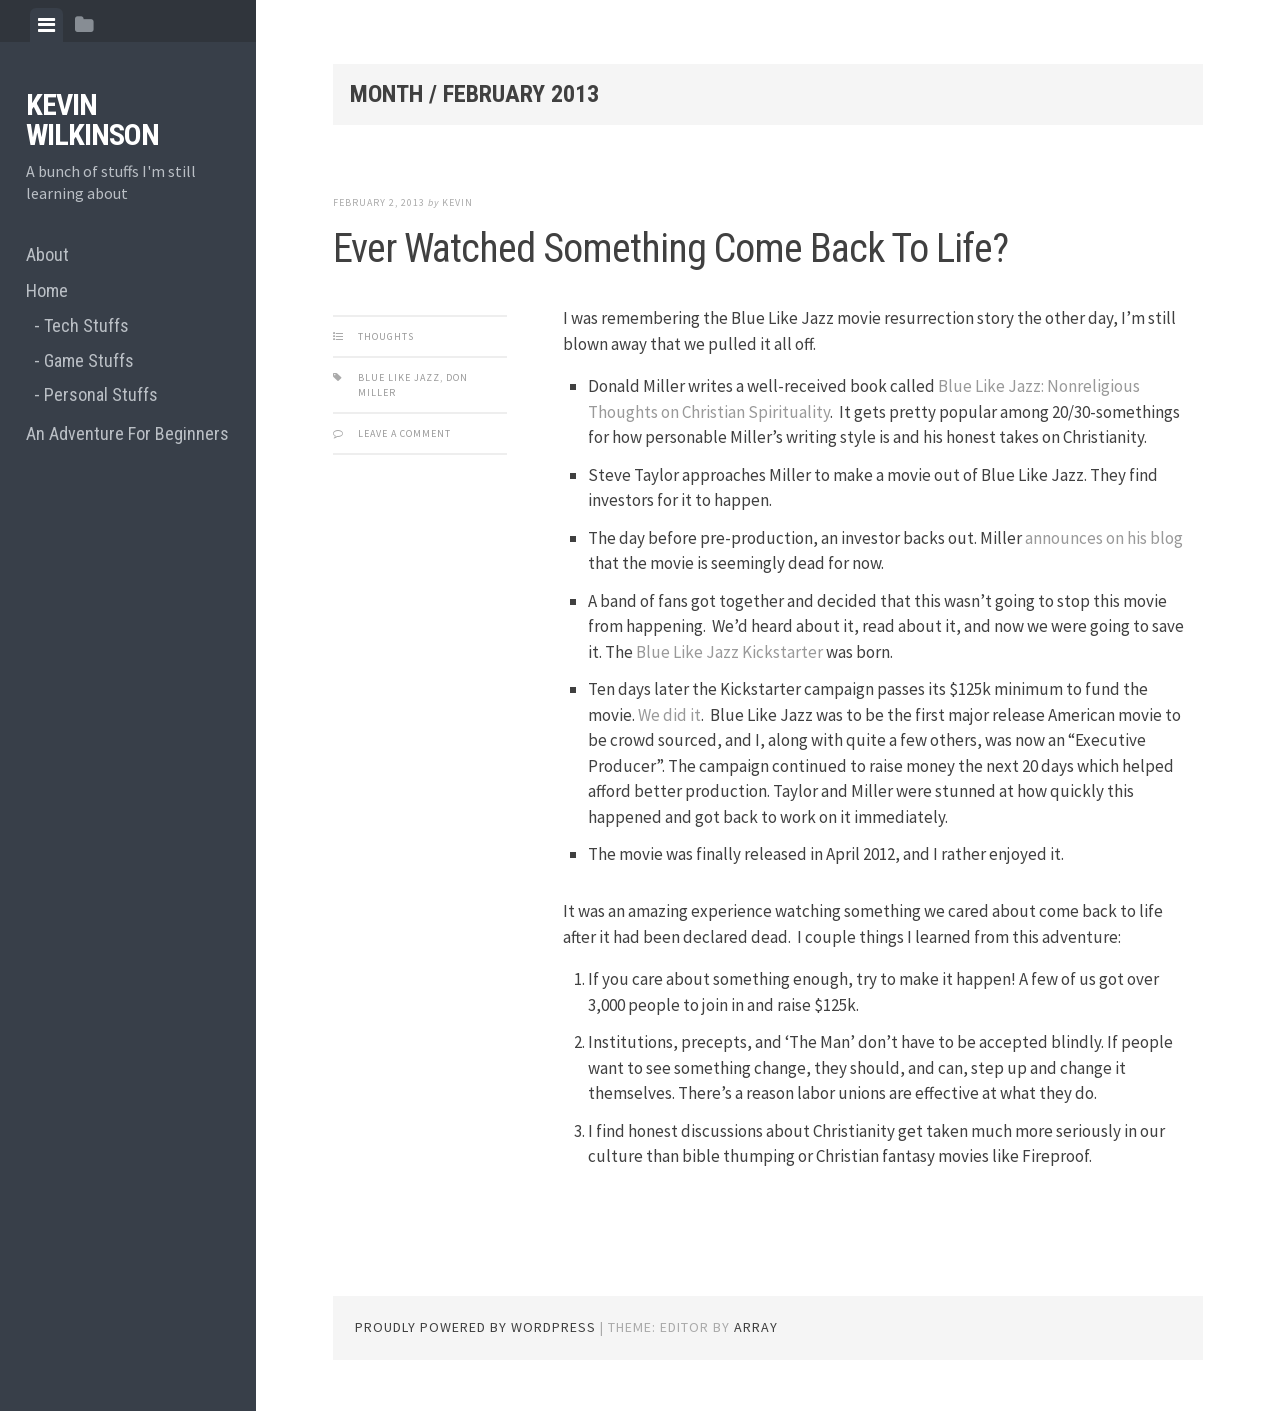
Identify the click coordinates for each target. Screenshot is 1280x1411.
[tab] (46, 25)
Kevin (457, 202)
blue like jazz (399, 377)
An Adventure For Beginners (127, 433)
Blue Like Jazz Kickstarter (729, 652)
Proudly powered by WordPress (475, 1327)
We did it (669, 715)
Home (47, 290)
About (47, 254)
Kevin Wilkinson (92, 119)
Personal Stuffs (101, 394)
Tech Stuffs (86, 325)
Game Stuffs (89, 360)
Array (756, 1327)
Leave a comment (404, 433)
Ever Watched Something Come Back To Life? (670, 248)
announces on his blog (1104, 538)
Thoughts (386, 336)
